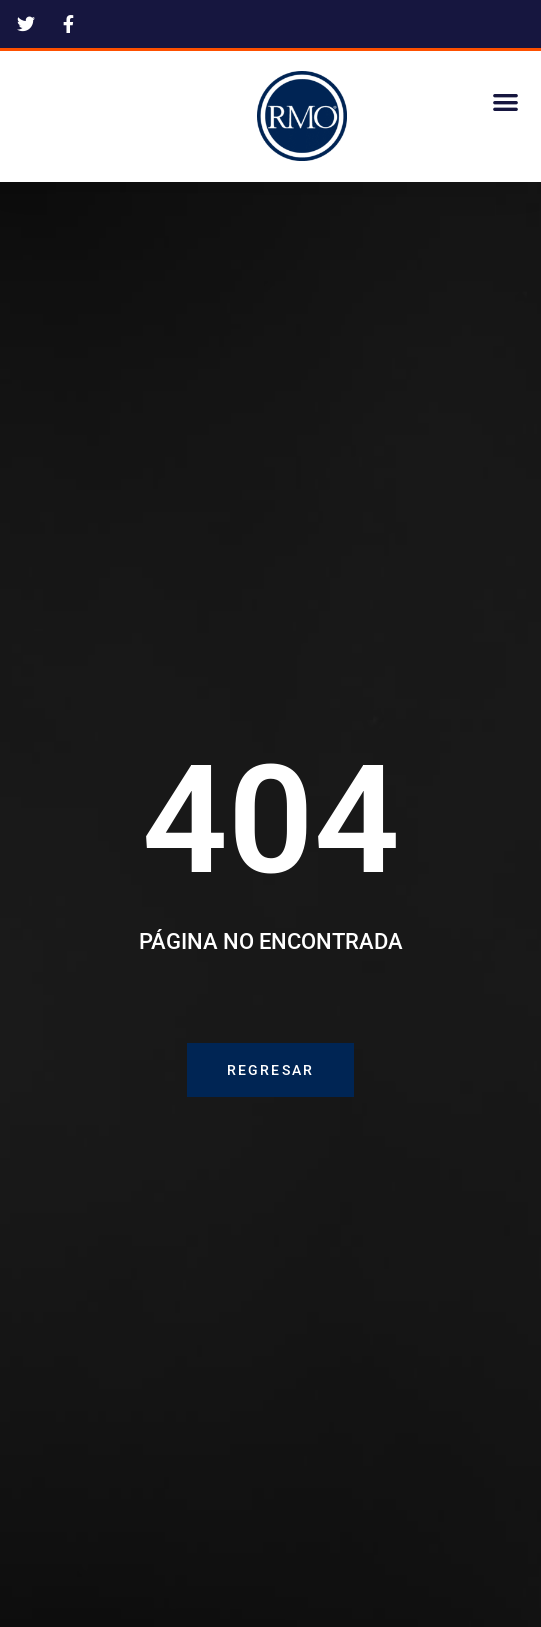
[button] (505, 101)
